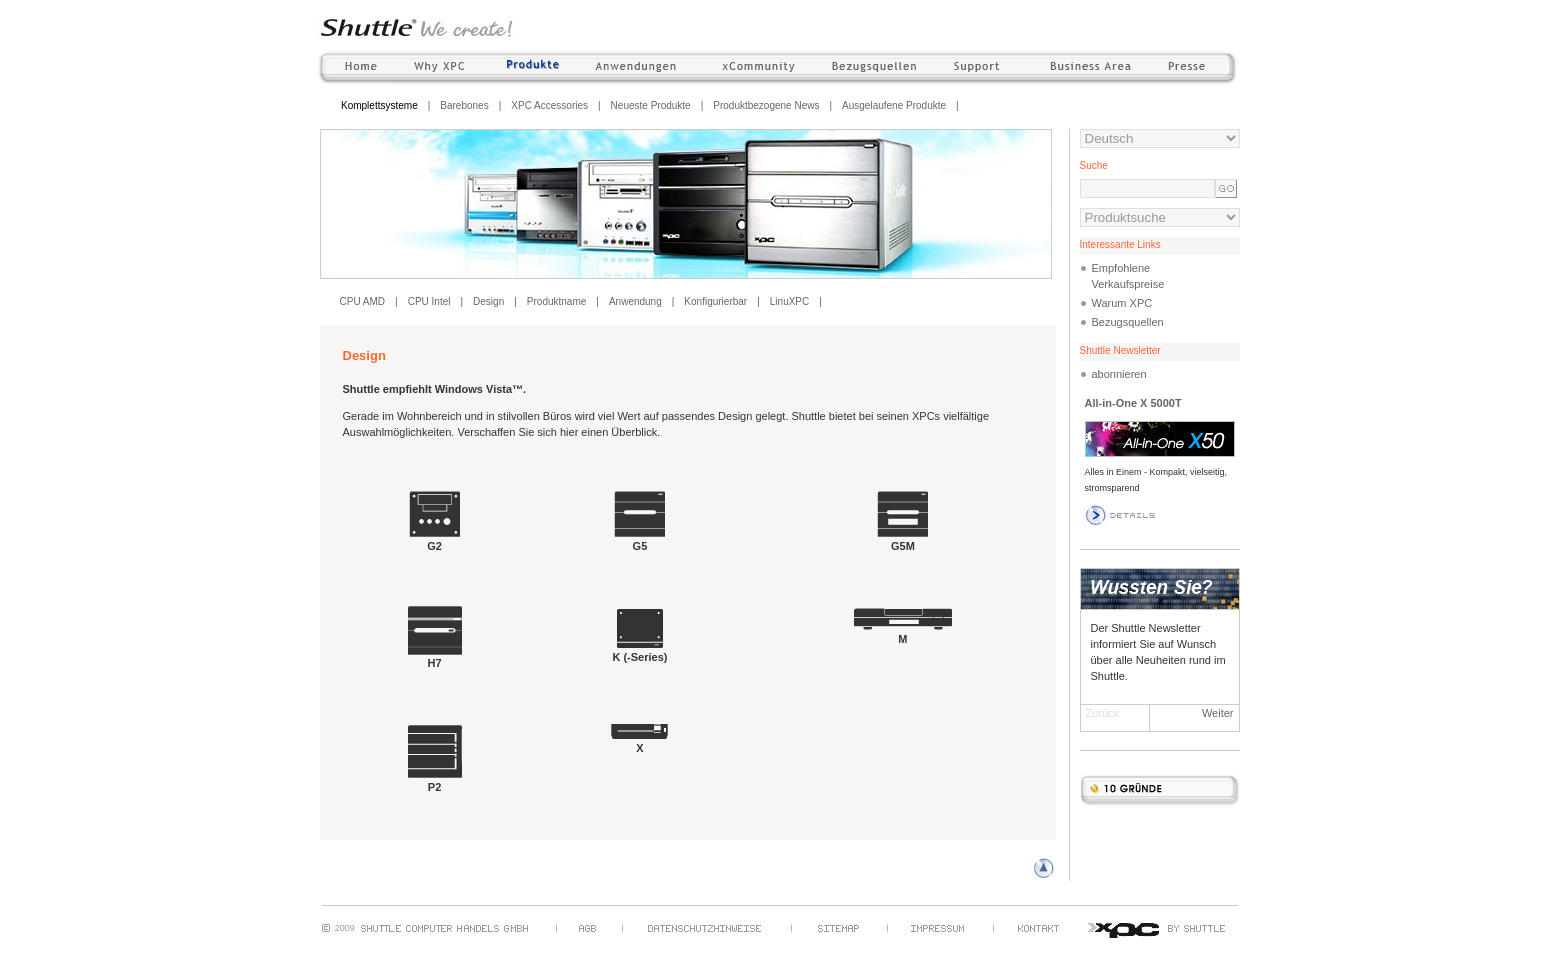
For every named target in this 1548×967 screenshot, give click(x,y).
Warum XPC (1122, 303)
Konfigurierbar (715, 301)
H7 (435, 657)
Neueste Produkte (651, 105)
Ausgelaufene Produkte (894, 105)
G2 (434, 540)
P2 (435, 781)
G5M (902, 540)
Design (488, 301)
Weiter (1218, 713)
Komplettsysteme (379, 105)
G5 (639, 540)
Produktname (556, 301)
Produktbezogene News (766, 105)
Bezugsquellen (1128, 322)
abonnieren (1119, 374)
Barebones (464, 105)
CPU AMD (363, 301)
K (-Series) (639, 651)
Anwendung (635, 301)
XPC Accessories (549, 105)
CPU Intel (429, 301)
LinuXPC (789, 301)
